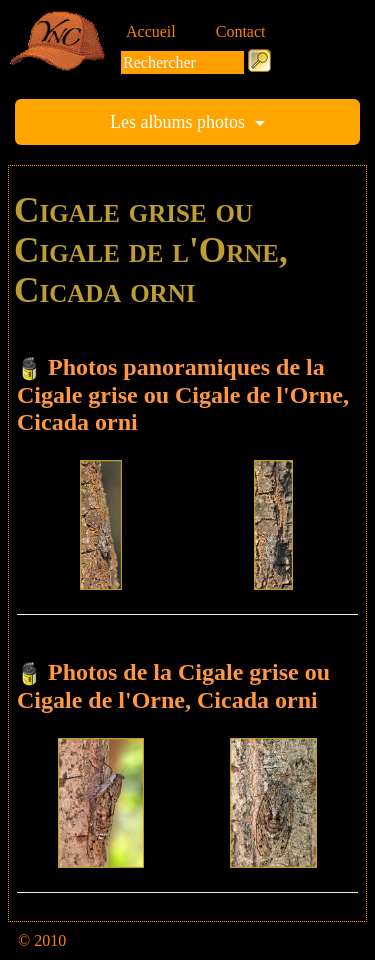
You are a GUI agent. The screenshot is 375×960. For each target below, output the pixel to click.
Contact (241, 31)
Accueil (151, 31)
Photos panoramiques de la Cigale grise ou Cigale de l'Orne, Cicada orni (183, 394)
